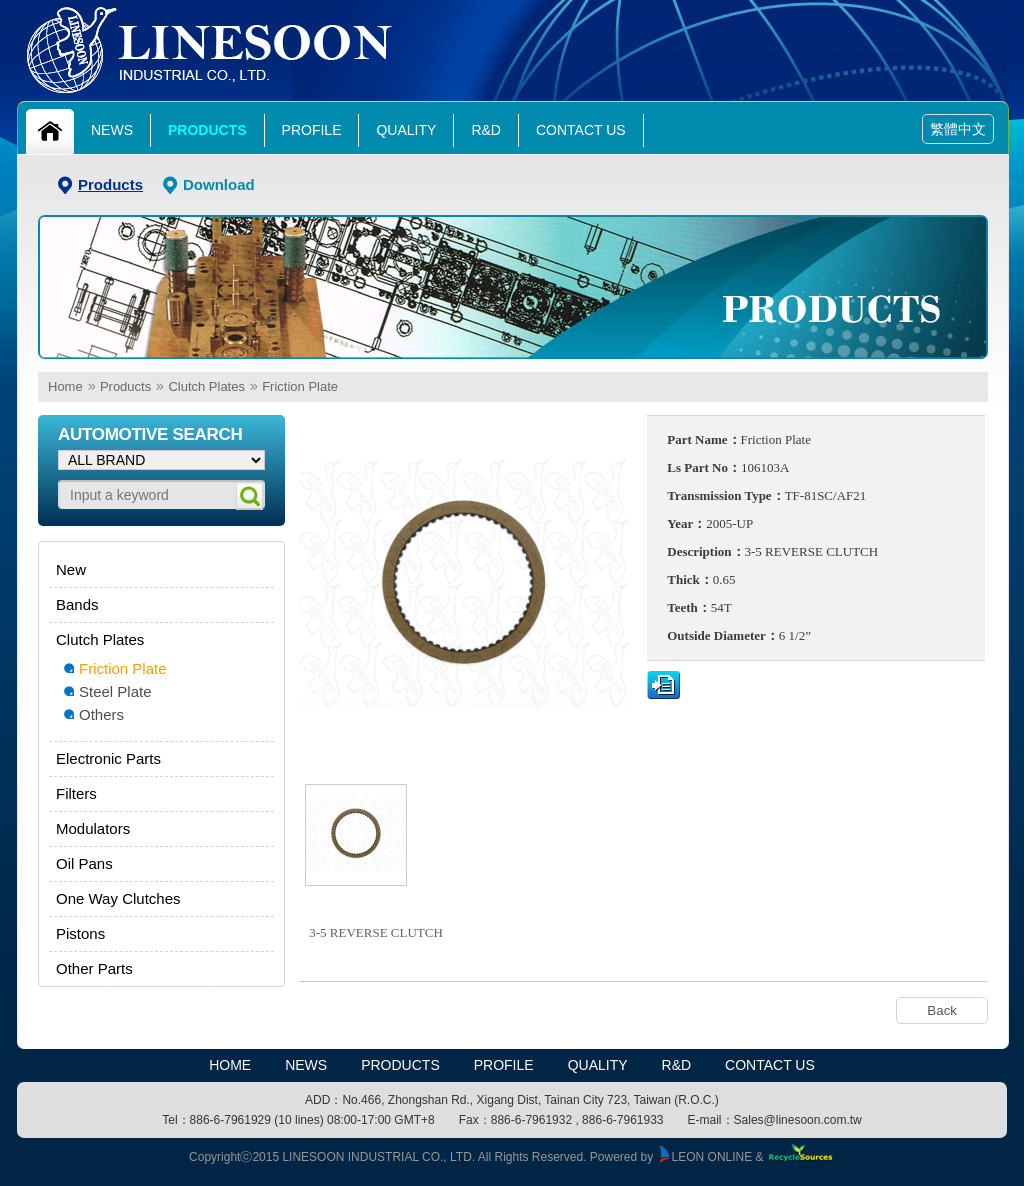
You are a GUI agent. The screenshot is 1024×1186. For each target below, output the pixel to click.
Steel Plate (115, 691)
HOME (230, 1065)
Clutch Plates (206, 386)
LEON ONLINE (705, 1157)
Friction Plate (300, 386)
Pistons (80, 933)
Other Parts (94, 968)
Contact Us (581, 130)
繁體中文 (958, 129)
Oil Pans (84, 863)
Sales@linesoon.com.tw (798, 1120)
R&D (486, 130)
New (71, 569)
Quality (406, 130)
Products (207, 130)
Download (219, 184)
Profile (312, 130)
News (112, 130)
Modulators (93, 828)
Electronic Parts (108, 758)
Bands (77, 604)
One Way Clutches (118, 898)
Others (101, 714)
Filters (76, 793)
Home (65, 386)
